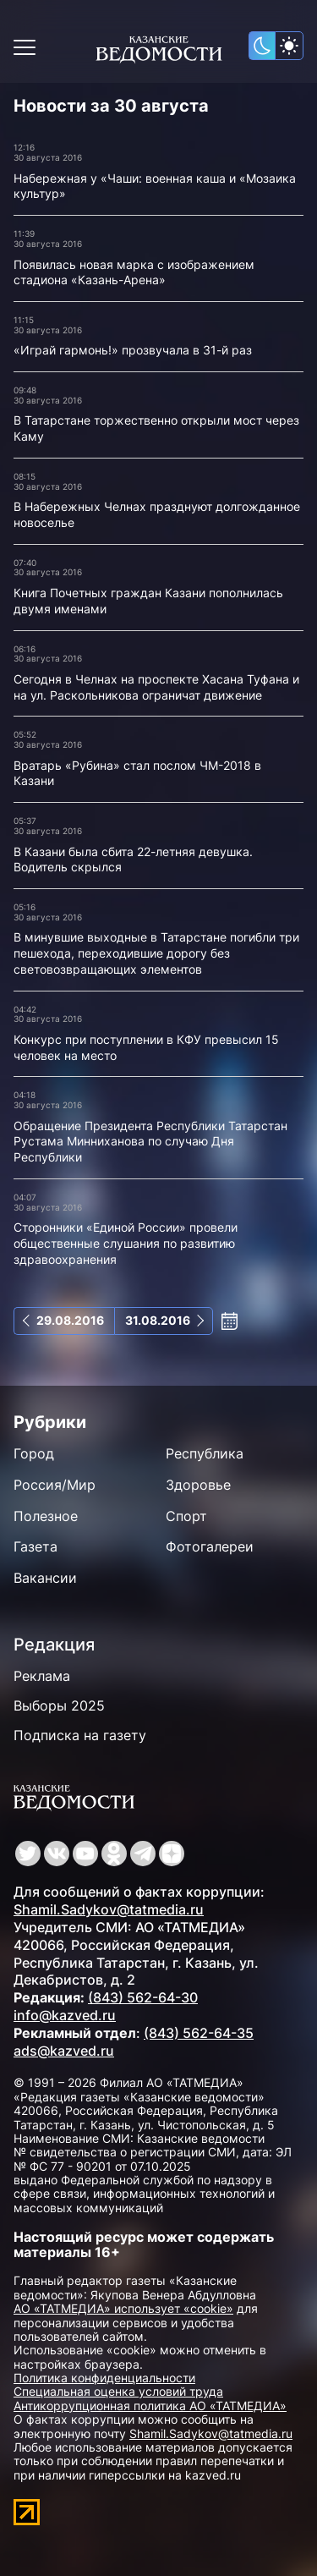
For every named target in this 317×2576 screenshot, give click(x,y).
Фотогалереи (210, 1546)
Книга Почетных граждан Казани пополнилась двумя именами (148, 600)
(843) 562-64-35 (199, 2032)
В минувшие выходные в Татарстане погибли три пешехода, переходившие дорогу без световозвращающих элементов (156, 952)
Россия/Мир (55, 1484)
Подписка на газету (80, 1735)
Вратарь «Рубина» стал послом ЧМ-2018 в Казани (137, 773)
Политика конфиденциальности (104, 2377)
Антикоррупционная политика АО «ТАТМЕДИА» (150, 2405)
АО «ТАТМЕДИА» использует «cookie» (123, 2308)
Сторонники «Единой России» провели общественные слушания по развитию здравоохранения (126, 1243)
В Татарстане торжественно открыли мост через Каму (156, 428)
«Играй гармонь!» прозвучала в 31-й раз (133, 350)
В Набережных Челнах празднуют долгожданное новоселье (157, 514)
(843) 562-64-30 (143, 1997)
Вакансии (45, 1577)
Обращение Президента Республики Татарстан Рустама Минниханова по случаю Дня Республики (150, 1141)
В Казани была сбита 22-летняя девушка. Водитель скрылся (133, 859)
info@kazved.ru (65, 2015)
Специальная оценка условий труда (118, 2391)
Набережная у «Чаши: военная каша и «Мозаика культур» (155, 186)
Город (34, 1453)
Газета (35, 1546)
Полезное (46, 1516)
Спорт (186, 1516)
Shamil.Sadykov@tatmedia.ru (109, 1909)
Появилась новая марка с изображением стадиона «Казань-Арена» (134, 272)
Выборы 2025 (59, 1705)
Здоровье (198, 1484)
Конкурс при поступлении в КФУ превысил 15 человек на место (146, 1047)
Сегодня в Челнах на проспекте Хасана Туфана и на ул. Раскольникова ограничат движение (156, 687)
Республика (204, 1453)
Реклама (42, 1675)
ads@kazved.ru (64, 2050)
